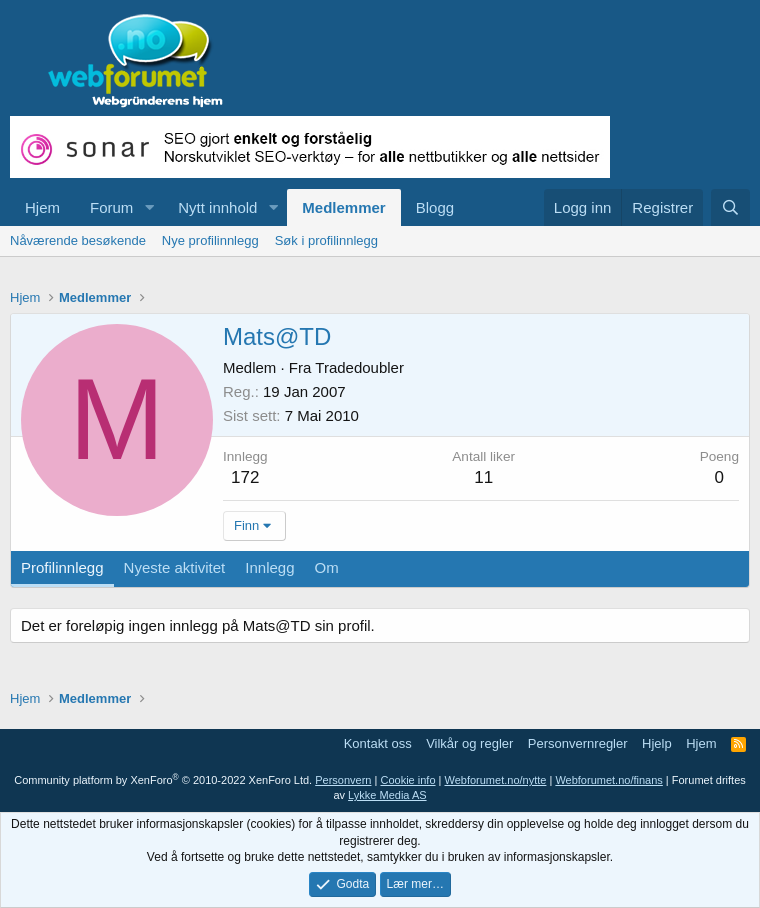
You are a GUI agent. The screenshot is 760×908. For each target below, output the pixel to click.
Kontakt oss (378, 743)
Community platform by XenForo (163, 780)
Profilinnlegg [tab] (62, 567)
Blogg (435, 207)
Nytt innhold (217, 207)
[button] (149, 207)
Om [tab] (327, 567)
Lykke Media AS (387, 795)
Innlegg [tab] (269, 567)
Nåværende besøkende (78, 240)
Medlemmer (343, 207)
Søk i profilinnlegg (326, 240)
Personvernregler (578, 743)
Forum (111, 207)
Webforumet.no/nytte (496, 780)
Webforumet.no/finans (608, 780)
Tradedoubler (359, 367)
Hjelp (657, 743)
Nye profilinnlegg (210, 240)
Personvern (343, 780)
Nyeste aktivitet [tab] (175, 567)
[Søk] (730, 207)
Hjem (42, 207)
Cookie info (407, 780)
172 (245, 477)
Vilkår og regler (469, 743)
